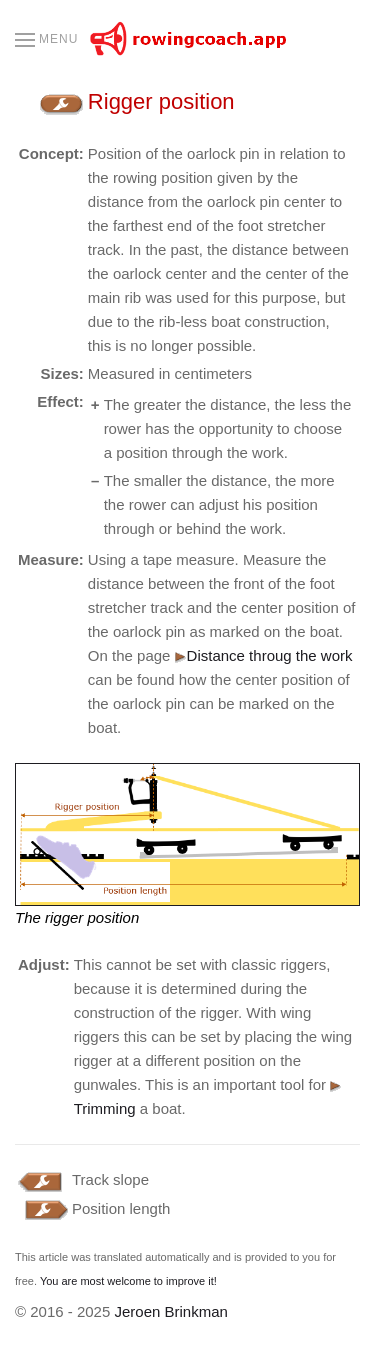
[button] (46, 40)
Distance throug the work (264, 655)
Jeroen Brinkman (170, 1311)
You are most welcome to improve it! (128, 1281)
